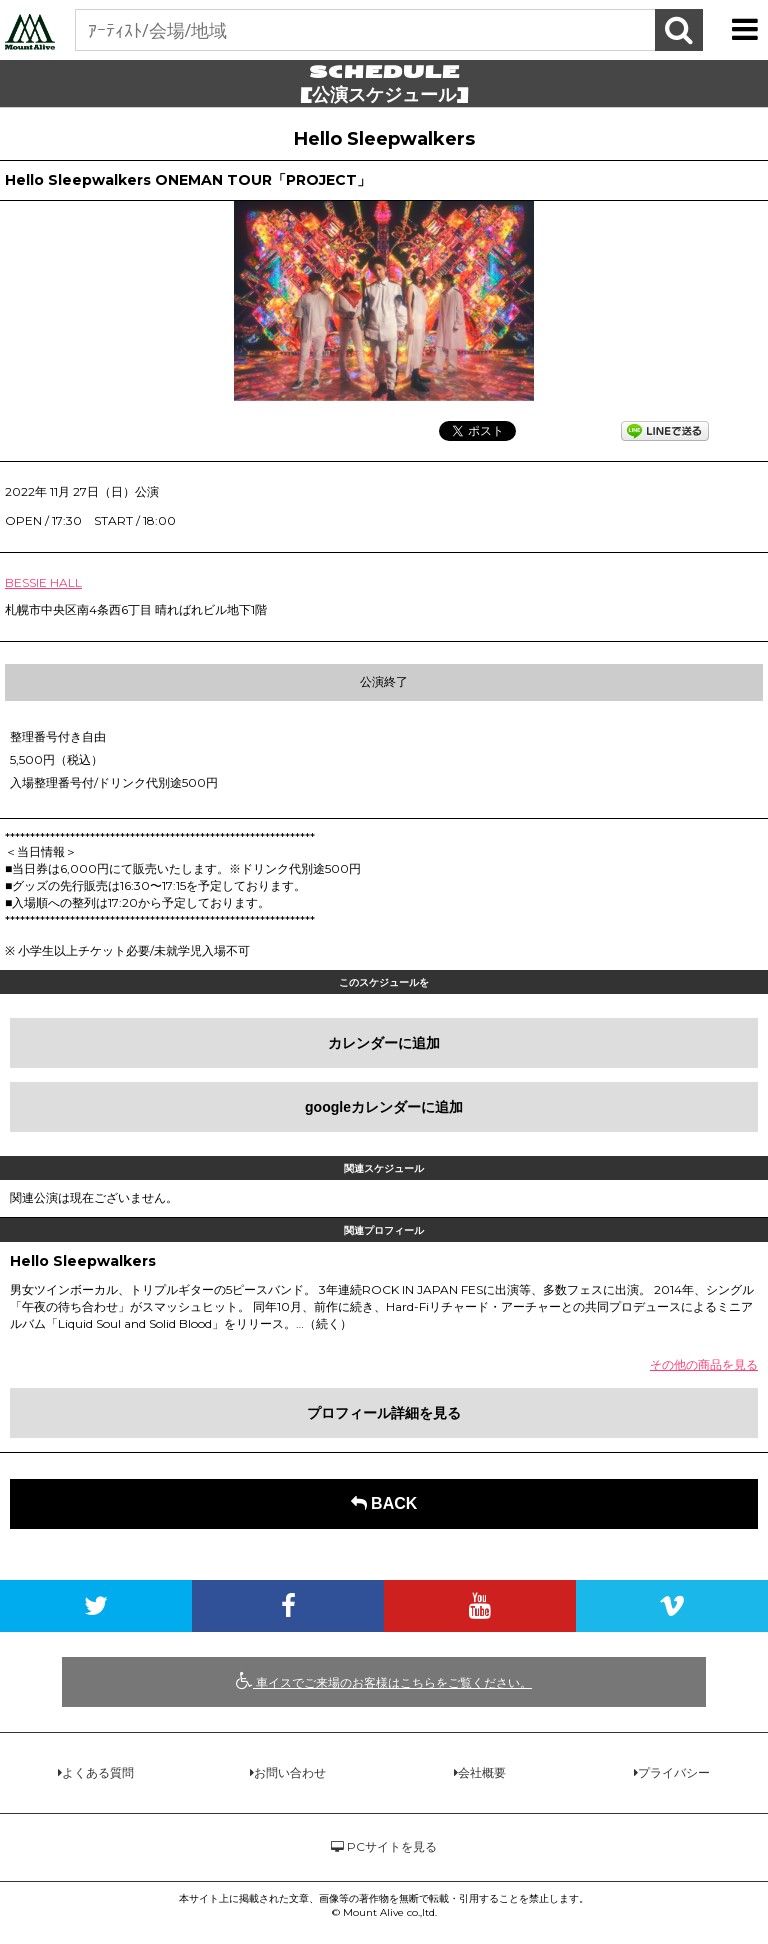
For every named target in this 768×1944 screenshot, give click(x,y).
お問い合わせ (290, 1772)
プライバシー (674, 1772)
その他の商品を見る (704, 1364)
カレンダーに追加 (384, 1043)
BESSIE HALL (43, 582)
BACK (384, 1503)
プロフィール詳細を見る (384, 1413)
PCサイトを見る (384, 1846)
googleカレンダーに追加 (384, 1107)
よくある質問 (98, 1772)
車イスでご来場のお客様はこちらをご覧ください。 (384, 1681)
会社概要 (482, 1772)
